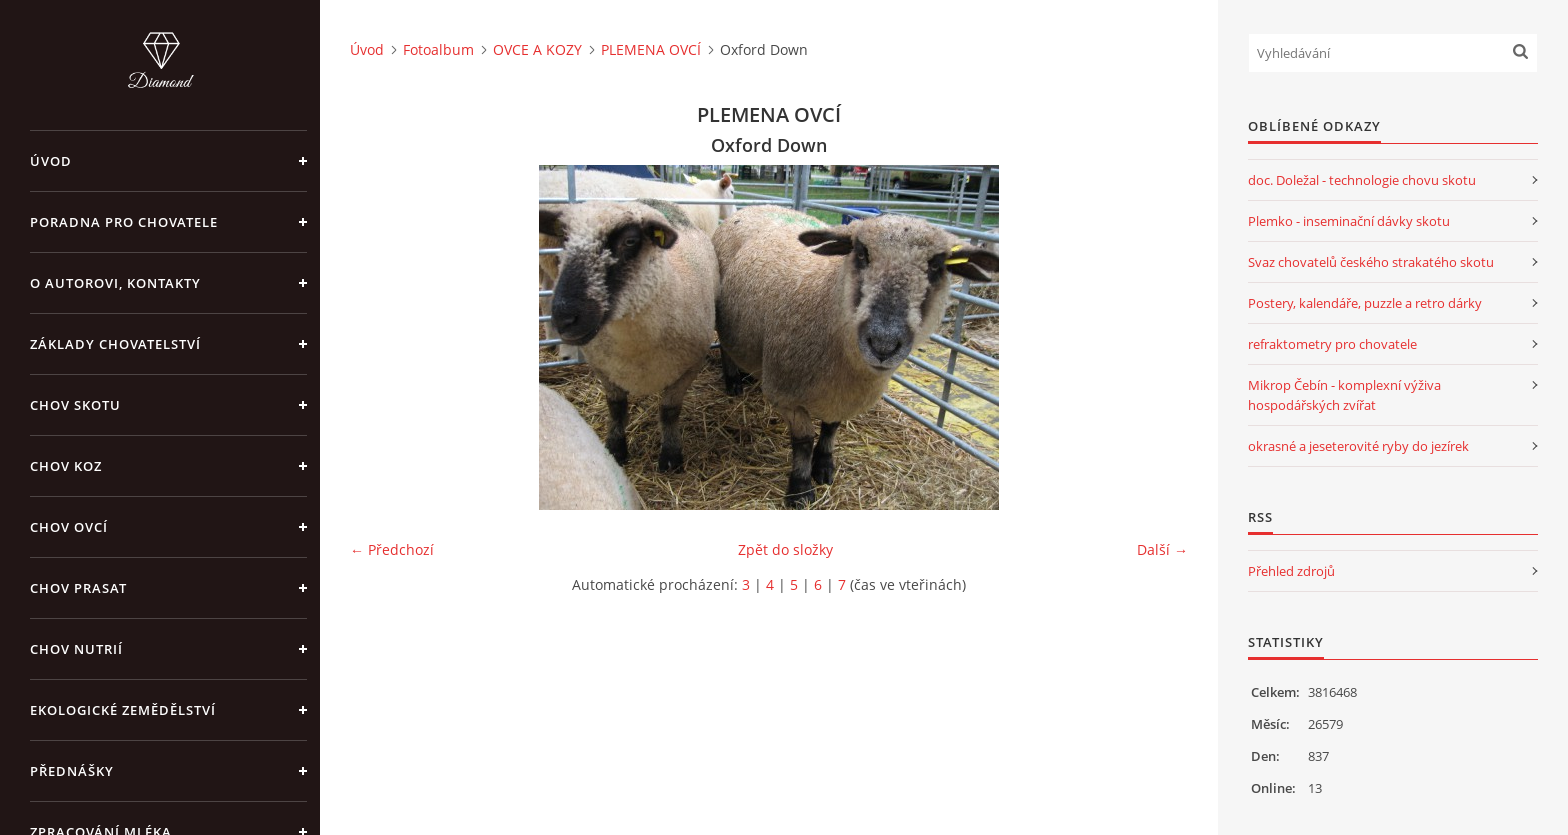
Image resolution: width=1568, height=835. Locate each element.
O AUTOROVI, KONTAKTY (115, 283)
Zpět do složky (785, 549)
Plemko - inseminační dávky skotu (1349, 221)
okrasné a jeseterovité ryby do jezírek (1358, 446)
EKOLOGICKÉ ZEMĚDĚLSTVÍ (123, 710)
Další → (1162, 549)
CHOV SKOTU (75, 405)
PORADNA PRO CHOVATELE (124, 222)
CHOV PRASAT (78, 588)
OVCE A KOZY (537, 49)
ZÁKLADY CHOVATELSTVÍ (115, 344)
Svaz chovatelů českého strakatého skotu (1371, 262)
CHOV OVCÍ (69, 527)
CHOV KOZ (66, 466)
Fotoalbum (438, 49)
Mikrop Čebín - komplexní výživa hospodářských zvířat (1344, 395)
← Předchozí (392, 549)
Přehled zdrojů (1291, 571)
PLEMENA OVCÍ (651, 49)
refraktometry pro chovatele (1332, 344)
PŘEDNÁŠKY (72, 771)
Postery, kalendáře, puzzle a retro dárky (1365, 303)
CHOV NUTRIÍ (76, 649)
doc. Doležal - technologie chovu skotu (1362, 180)
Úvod (51, 161)
